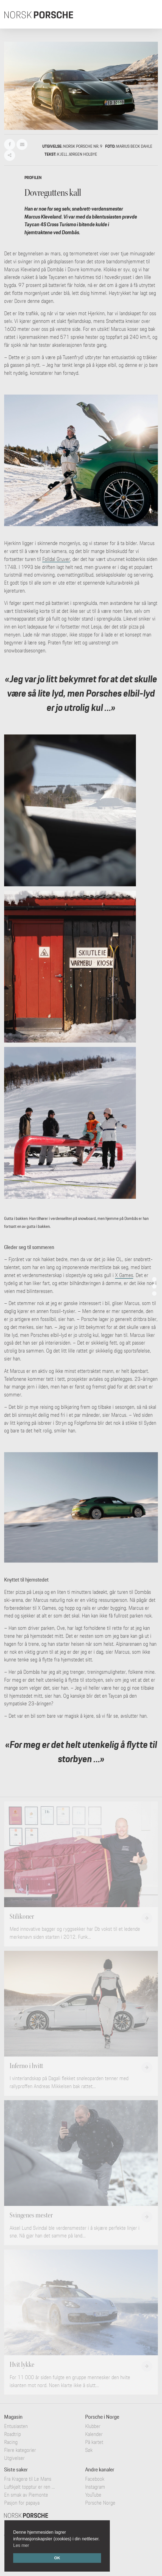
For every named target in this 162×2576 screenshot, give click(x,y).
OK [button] (57, 2558)
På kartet (94, 2442)
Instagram (95, 2487)
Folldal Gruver (56, 559)
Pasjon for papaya (22, 2503)
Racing (11, 2442)
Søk (89, 2450)
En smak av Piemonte (26, 2495)
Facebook (94, 2479)
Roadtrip (12, 2434)
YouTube (93, 2495)
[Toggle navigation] (150, 14)
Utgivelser (14, 2458)
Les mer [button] (21, 2545)
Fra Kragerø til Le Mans (27, 2479)
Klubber (92, 2426)
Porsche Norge (100, 2503)
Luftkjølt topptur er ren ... (29, 2487)
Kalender (94, 2434)
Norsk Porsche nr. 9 (82, 146)
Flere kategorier (20, 2450)
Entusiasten (16, 2426)
